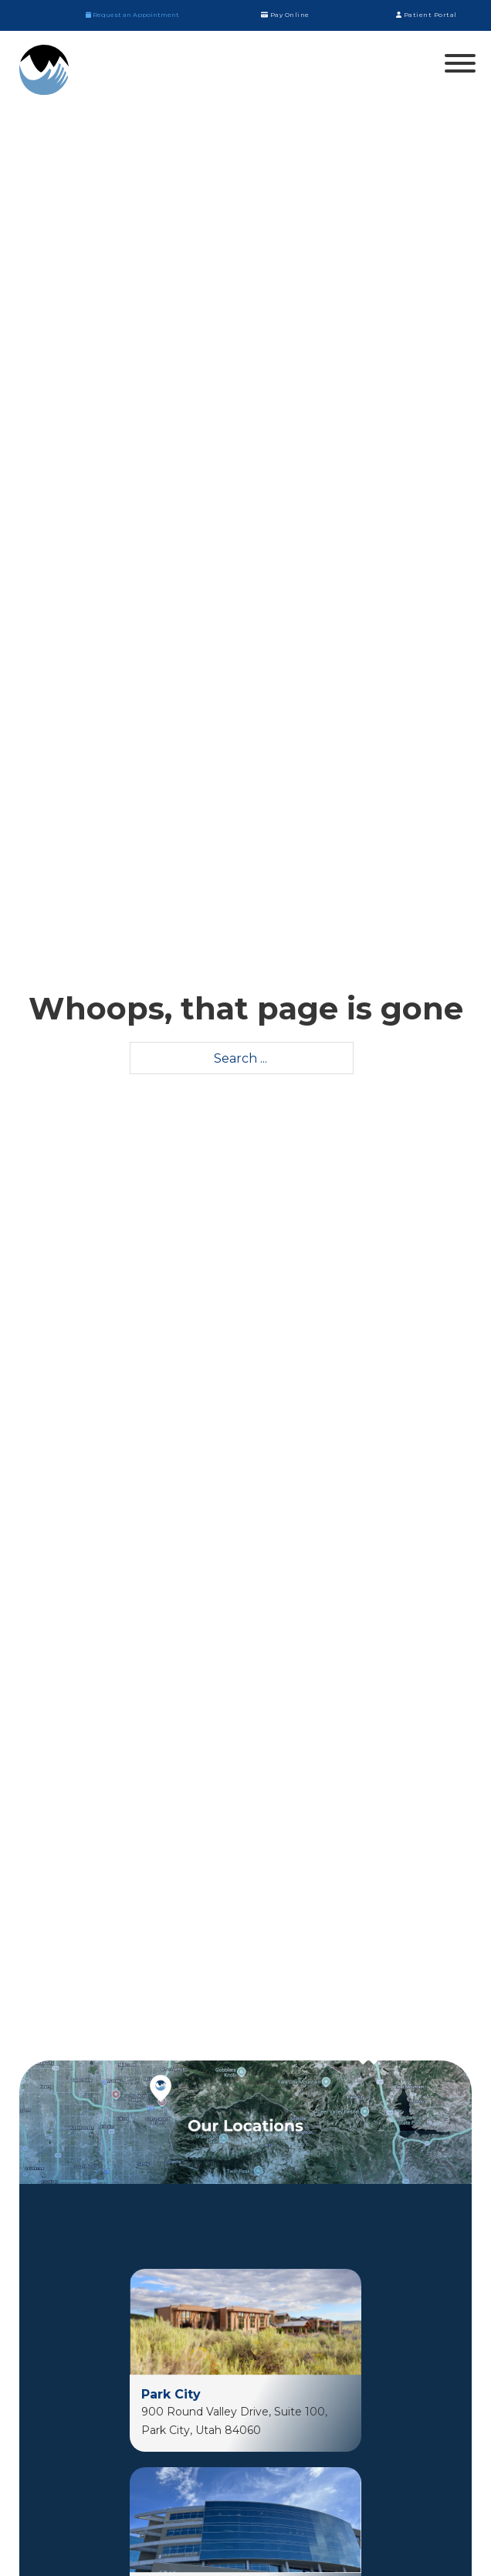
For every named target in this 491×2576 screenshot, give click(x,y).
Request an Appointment (132, 15)
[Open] (460, 63)
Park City (171, 2394)
